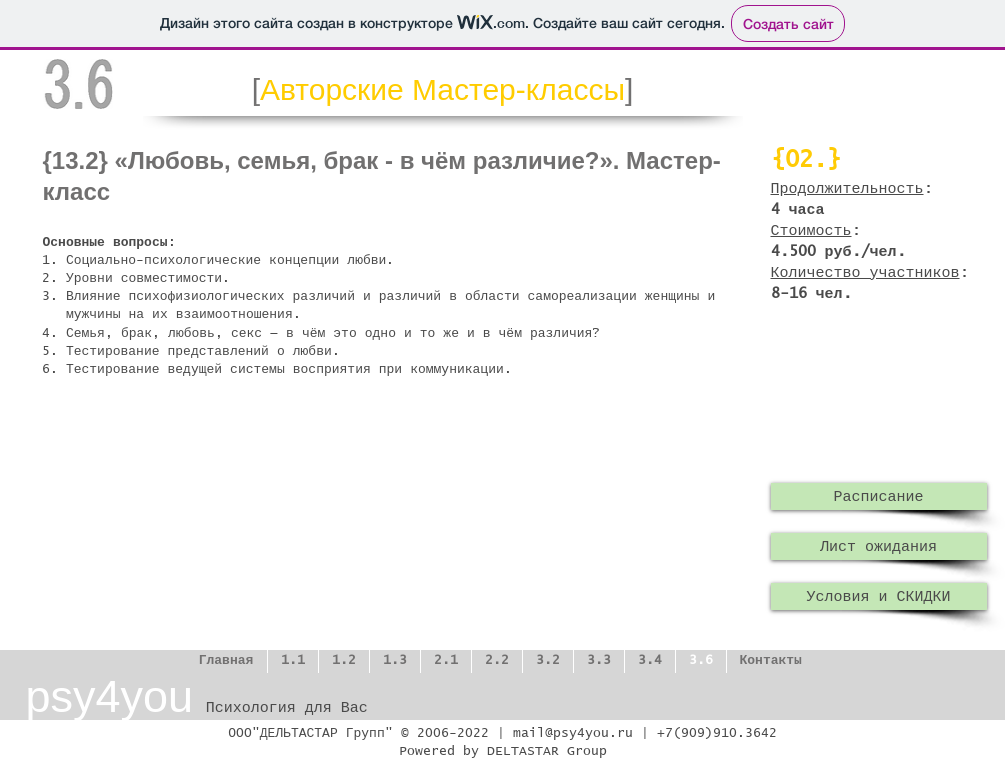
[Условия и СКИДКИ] (879, 596)
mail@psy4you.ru (573, 733)
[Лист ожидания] (879, 546)
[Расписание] (879, 496)
